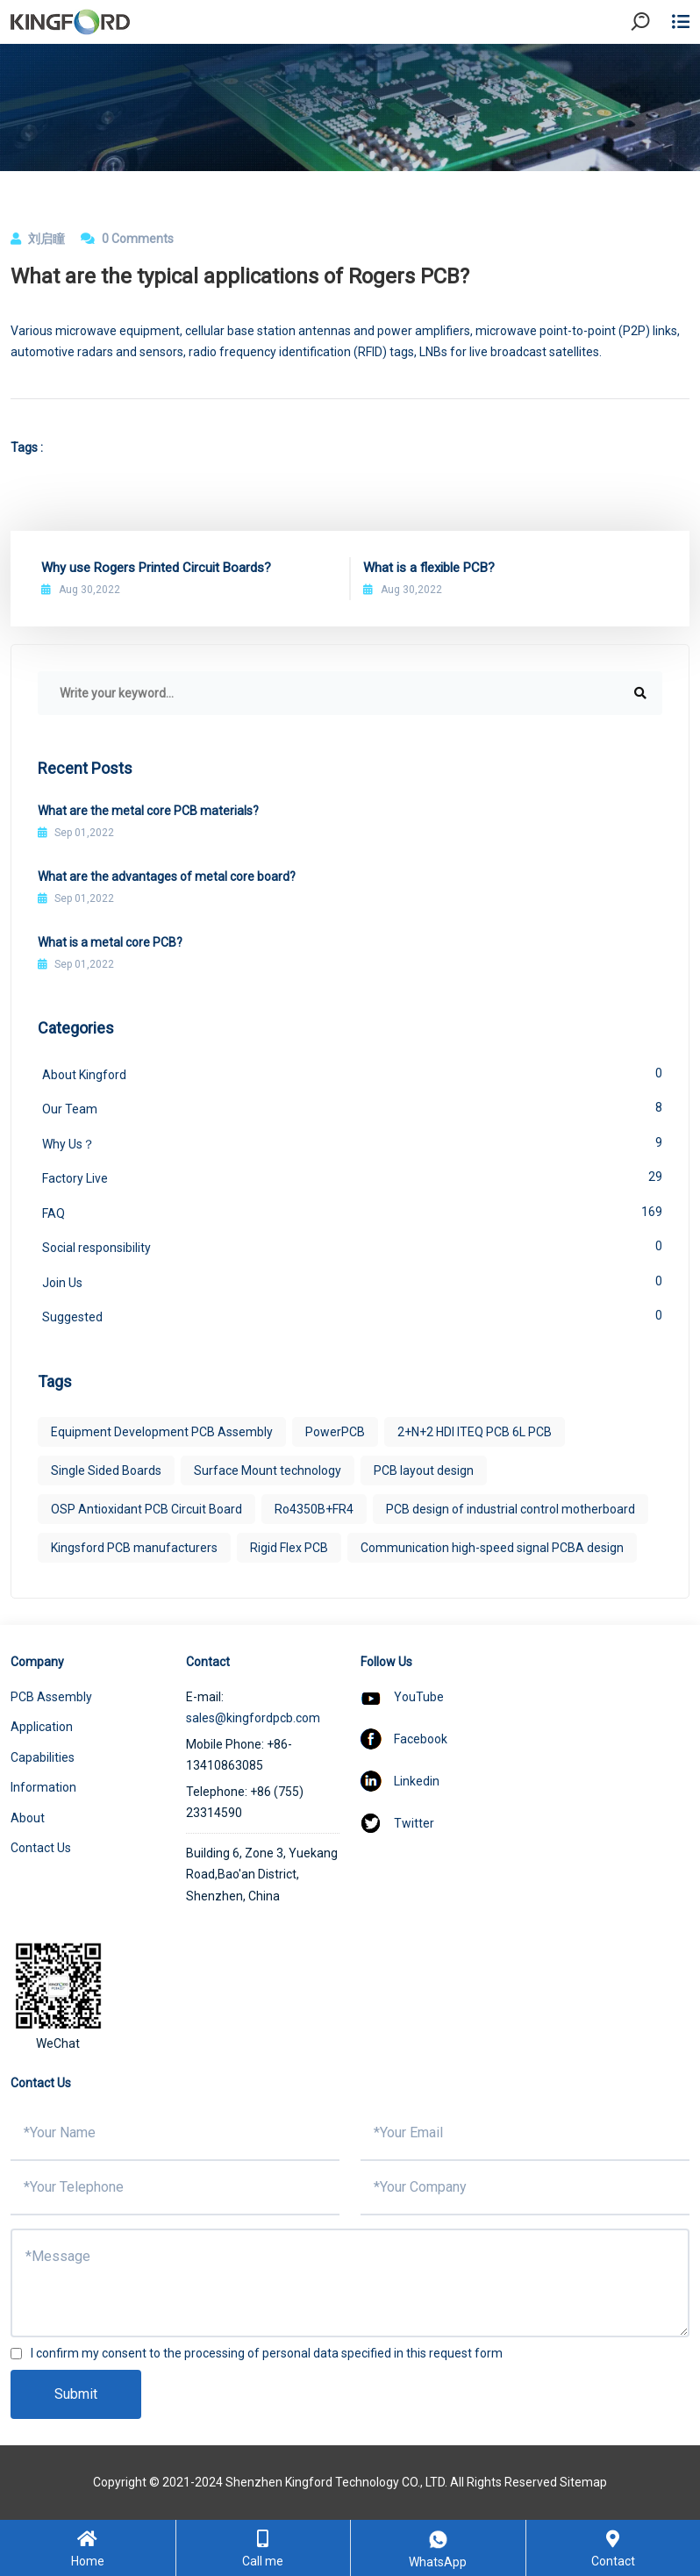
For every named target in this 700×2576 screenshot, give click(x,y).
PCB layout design (424, 1470)
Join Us (352, 1281)
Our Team (352, 1107)
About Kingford (352, 1073)
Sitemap (583, 2482)
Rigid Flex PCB (289, 1548)
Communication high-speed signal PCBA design (492, 1548)
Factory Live (352, 1176)
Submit (75, 2394)
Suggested (352, 1315)
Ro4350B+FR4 (314, 1509)
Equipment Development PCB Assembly (162, 1432)
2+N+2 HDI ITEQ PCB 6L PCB (474, 1432)
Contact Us (41, 1848)
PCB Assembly (51, 1697)
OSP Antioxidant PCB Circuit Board (146, 1509)
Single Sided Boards (106, 1470)
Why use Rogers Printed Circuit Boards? (156, 568)
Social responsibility (352, 1246)
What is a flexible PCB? (429, 568)
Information (43, 1787)
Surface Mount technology (267, 1470)
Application (42, 1727)
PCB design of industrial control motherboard (510, 1509)
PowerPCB (335, 1432)
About (28, 1818)
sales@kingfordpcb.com (253, 1718)
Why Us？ (352, 1142)
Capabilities (43, 1757)
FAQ (352, 1211)
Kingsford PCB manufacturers (134, 1548)
